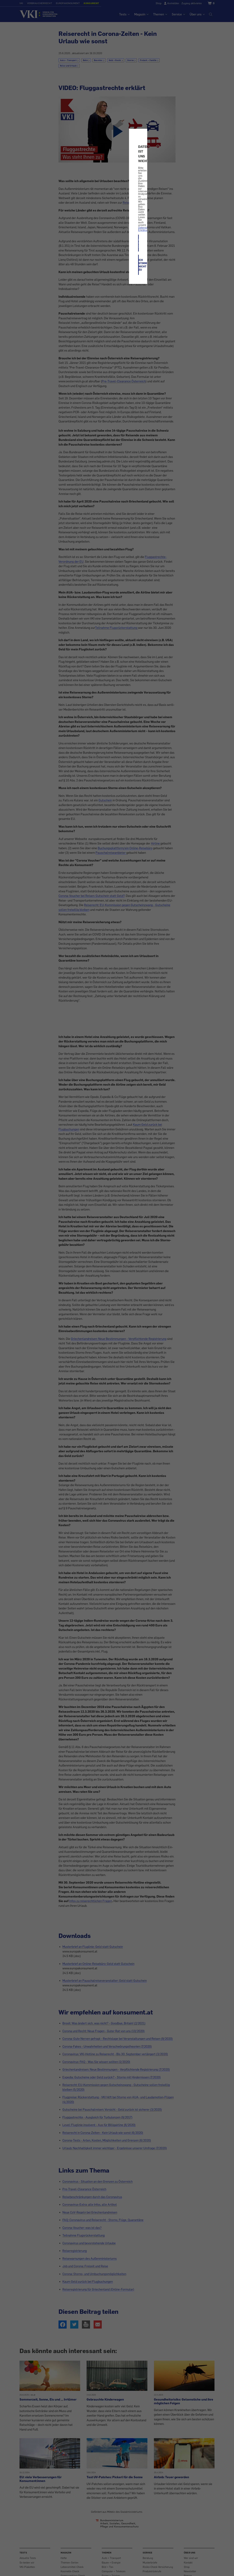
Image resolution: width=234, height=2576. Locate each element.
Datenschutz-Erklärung (145, 229)
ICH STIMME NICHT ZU (138, 264)
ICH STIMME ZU (138, 243)
